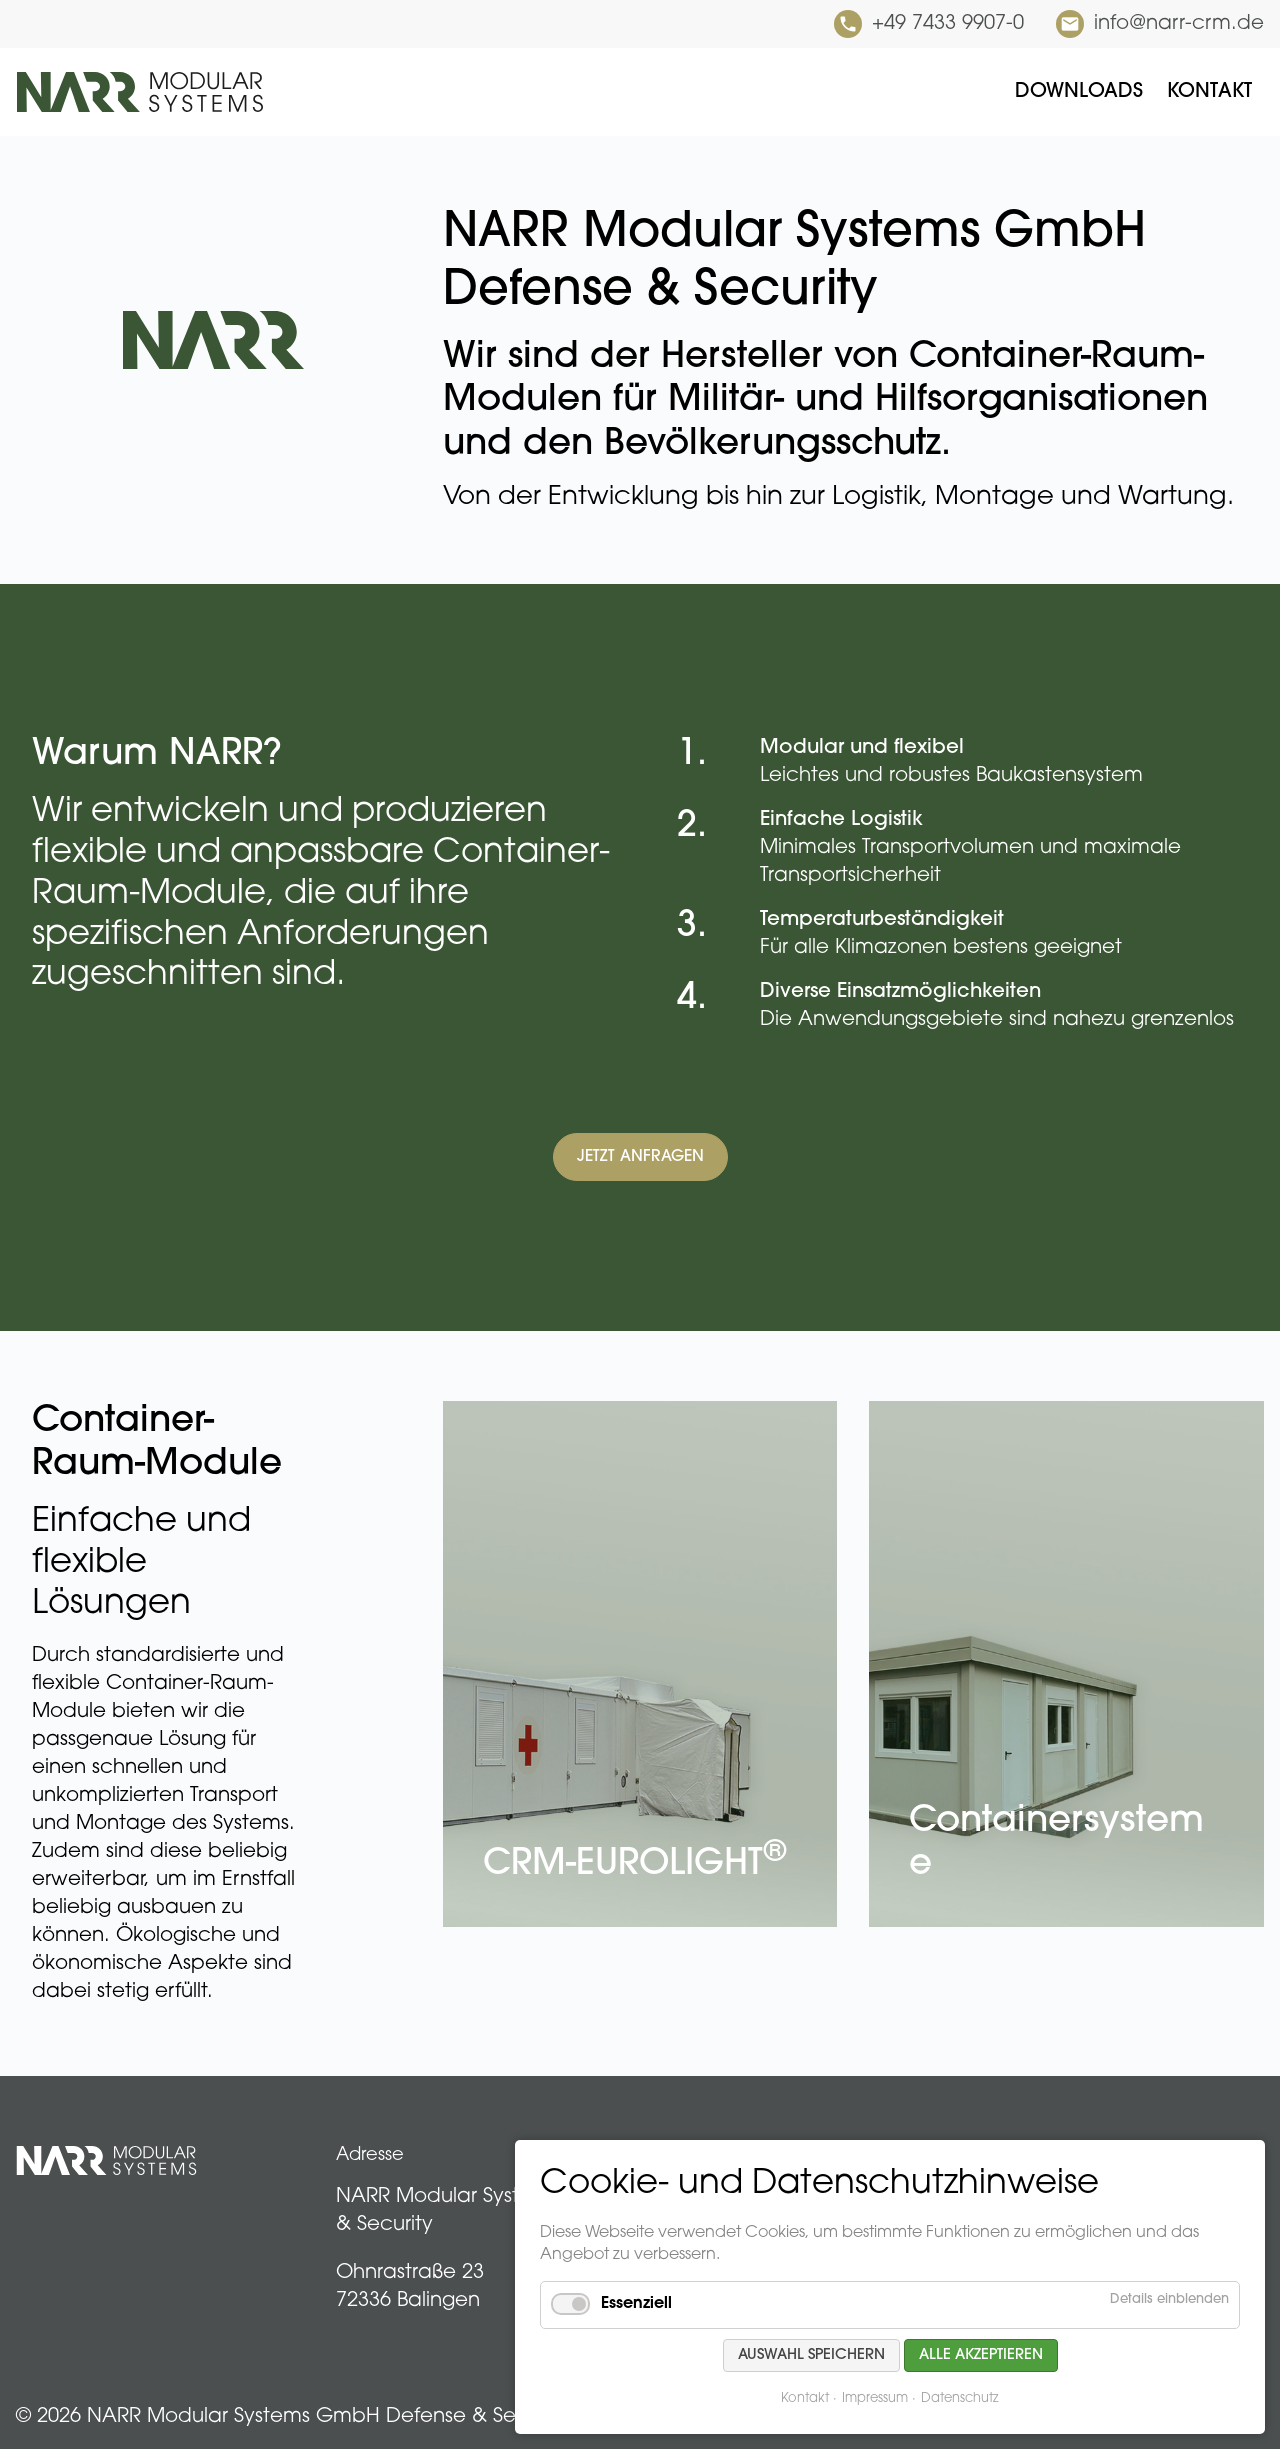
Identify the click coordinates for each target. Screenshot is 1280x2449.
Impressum (875, 2398)
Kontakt (805, 2398)
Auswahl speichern (811, 2355)
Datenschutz (960, 2398)
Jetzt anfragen (640, 1157)
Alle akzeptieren (981, 2355)
